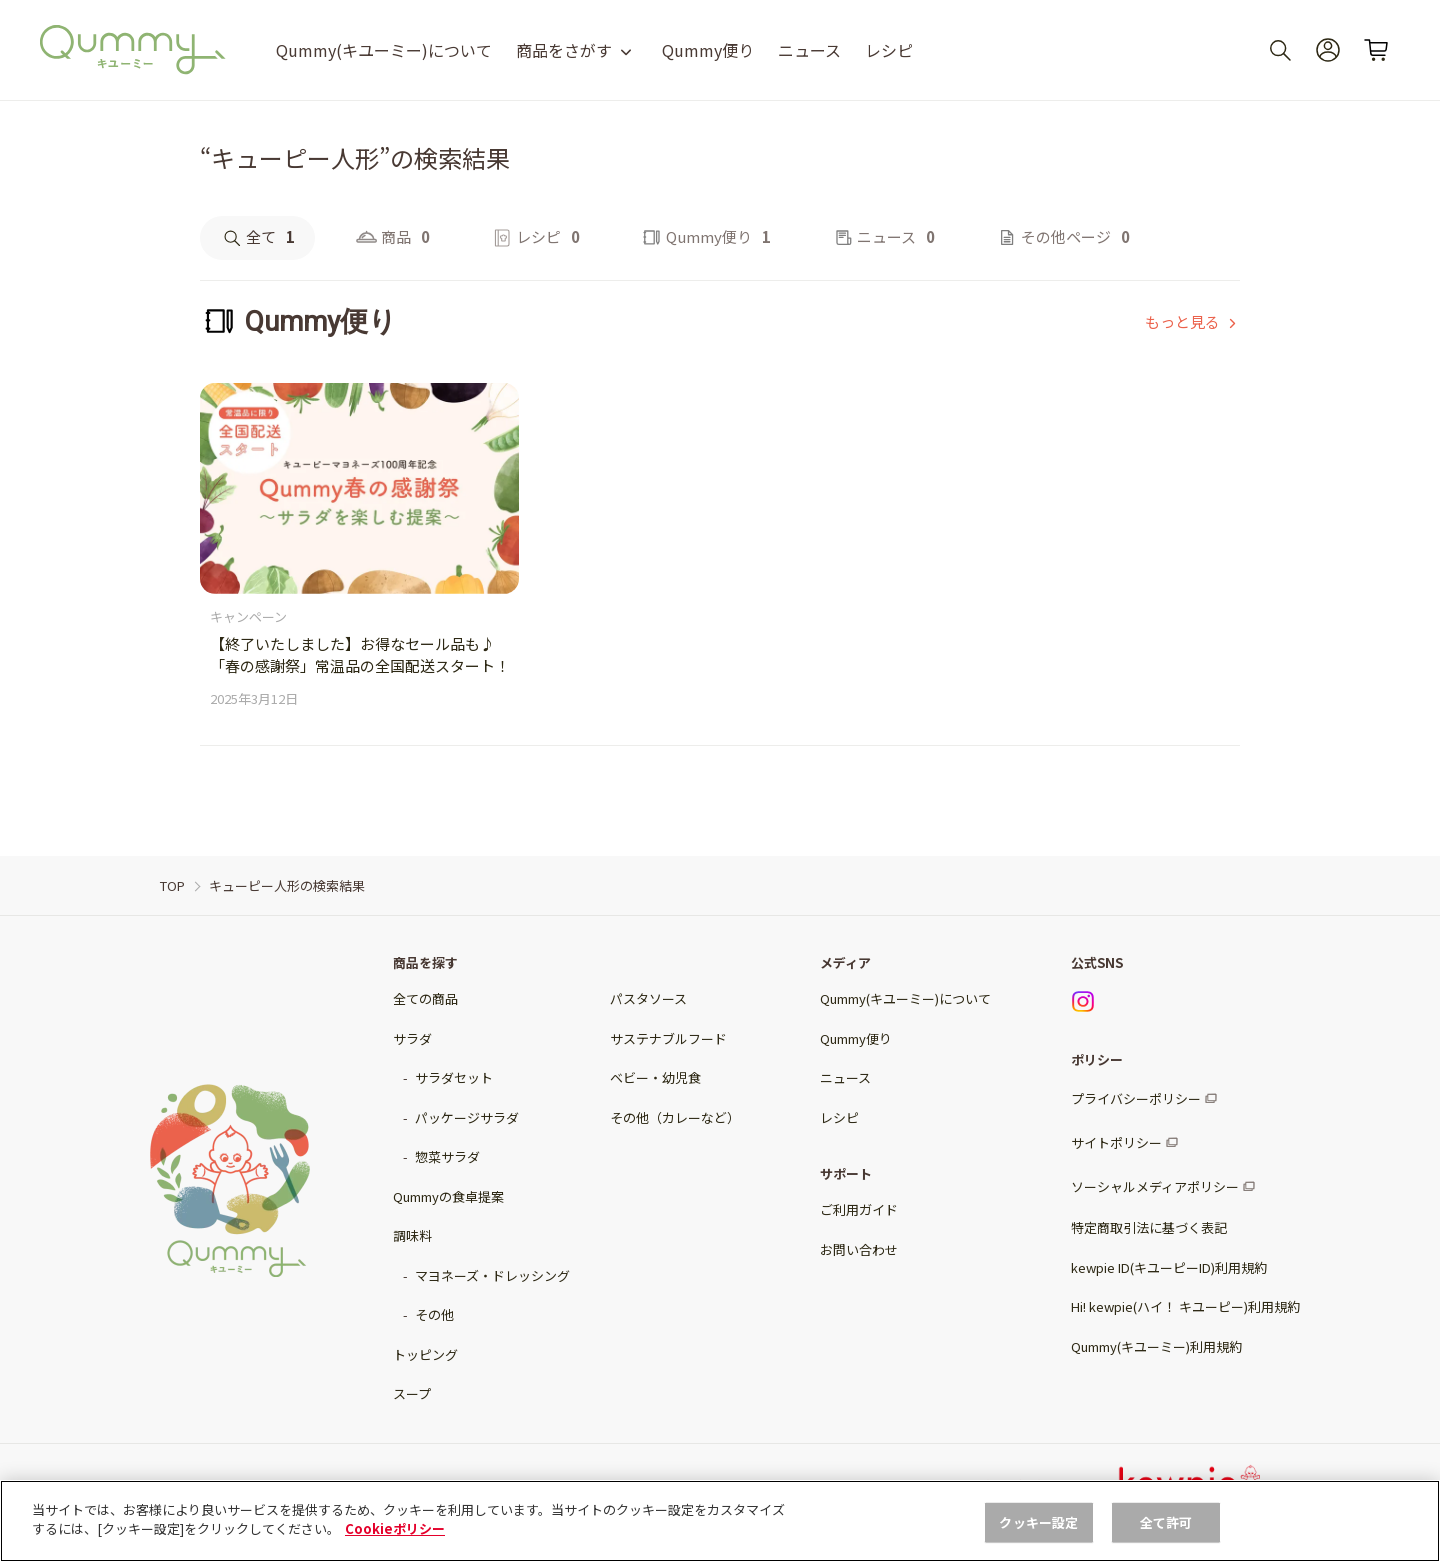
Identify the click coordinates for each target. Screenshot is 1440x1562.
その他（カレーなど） (675, 1117)
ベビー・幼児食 (655, 1077)
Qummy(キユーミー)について (384, 50)
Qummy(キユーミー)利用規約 (1156, 1346)
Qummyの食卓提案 (448, 1196)
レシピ (889, 50)
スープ (412, 1393)
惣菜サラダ (447, 1156)
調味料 (412, 1235)
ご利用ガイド (859, 1209)
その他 (434, 1314)
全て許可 (1166, 1522)
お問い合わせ (859, 1249)
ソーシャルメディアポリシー (1155, 1186)
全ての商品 (425, 998)
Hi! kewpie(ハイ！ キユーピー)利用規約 (1185, 1306)
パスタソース (648, 998)
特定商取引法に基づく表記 (1149, 1227)
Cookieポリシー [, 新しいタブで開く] (395, 1528)
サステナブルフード (668, 1038)
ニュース (809, 50)
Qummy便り (708, 50)
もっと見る (1182, 321)
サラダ (412, 1038)
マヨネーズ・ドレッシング (492, 1275)
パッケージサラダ (467, 1117)
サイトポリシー (1116, 1142)
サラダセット (454, 1077)
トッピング (425, 1354)
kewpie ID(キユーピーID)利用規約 (1169, 1267)
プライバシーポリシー (1136, 1098)
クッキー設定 (1038, 1522)
